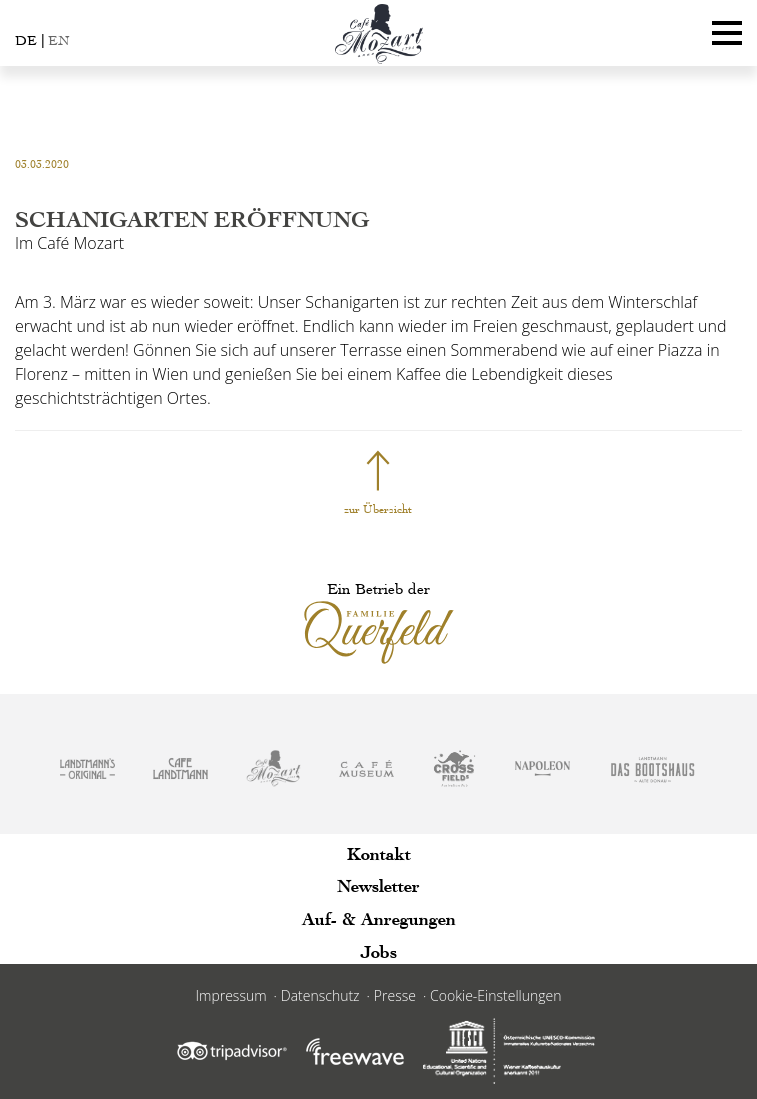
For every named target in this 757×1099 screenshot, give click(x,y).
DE (26, 40)
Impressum (231, 995)
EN (58, 40)
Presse (395, 995)
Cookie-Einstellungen (495, 995)
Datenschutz (320, 995)
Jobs (378, 951)
